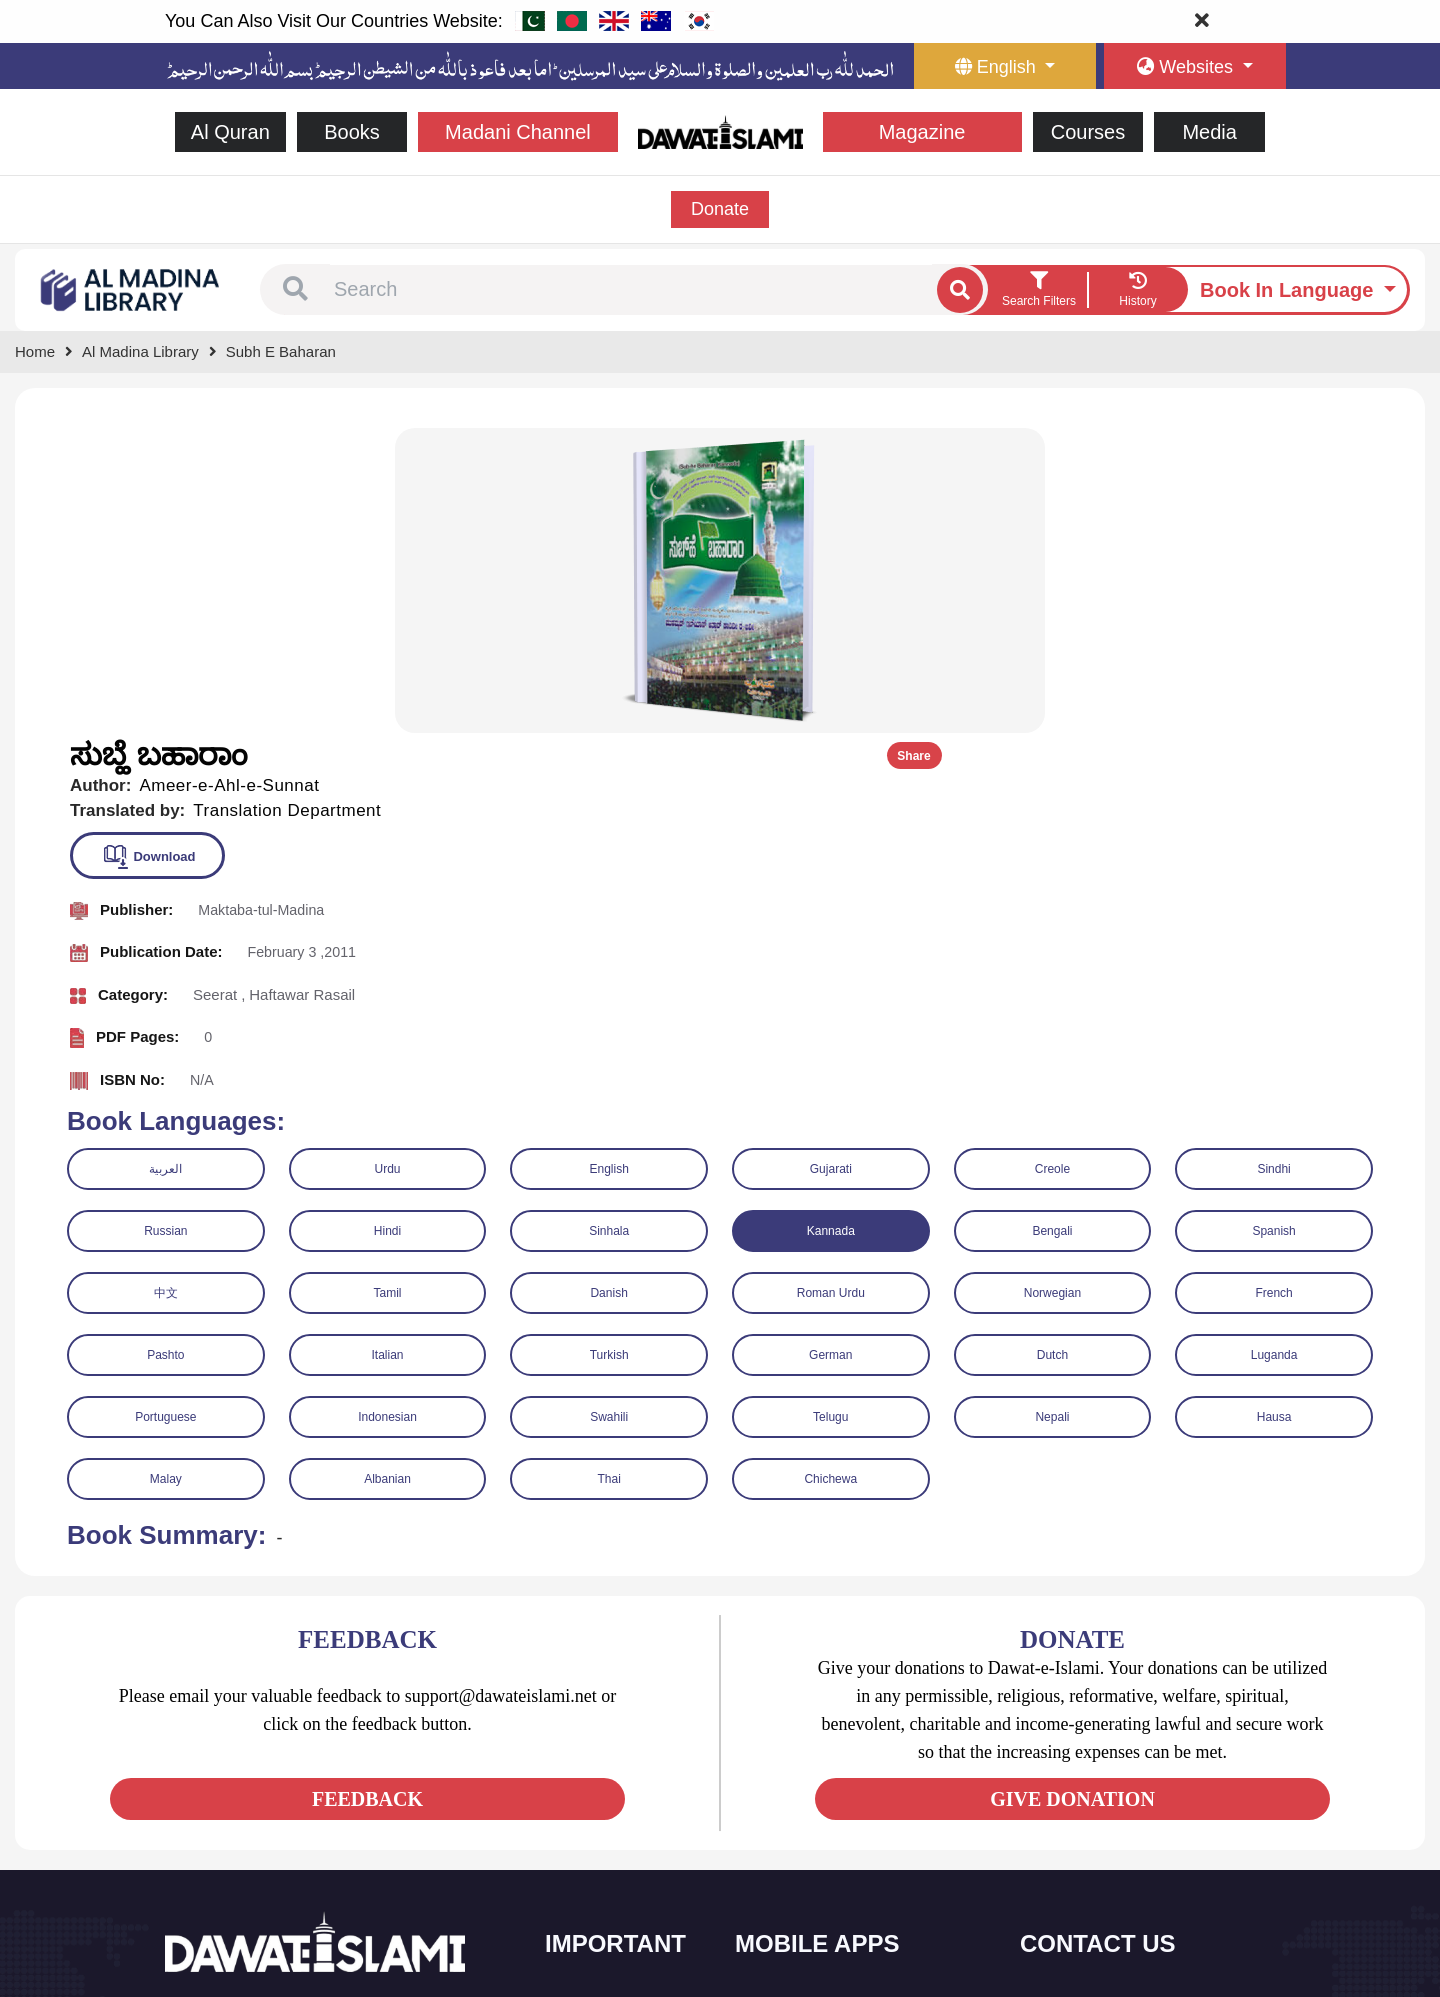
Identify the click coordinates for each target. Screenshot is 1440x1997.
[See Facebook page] (183, 1797)
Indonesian (387, 1108)
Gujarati (831, 860)
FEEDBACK (367, 1490)
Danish (608, 984)
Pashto (165, 1046)
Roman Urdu (831, 984)
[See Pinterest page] (327, 1797)
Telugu (830, 1108)
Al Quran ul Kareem (817, 1743)
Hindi (387, 922)
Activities (595, 1869)
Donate (720, 209)
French (1273, 984)
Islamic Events (612, 1785)
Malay (166, 1170)
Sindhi (1273, 860)
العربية (165, 860)
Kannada (831, 922)
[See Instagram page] (291, 1797)
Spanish (1273, 922)
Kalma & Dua (798, 1911)
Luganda (1274, 1046)
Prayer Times (798, 1785)
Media (1209, 132)
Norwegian (1052, 984)
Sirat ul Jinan (797, 1701)
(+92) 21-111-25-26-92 (1120, 1746)
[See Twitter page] (219, 1797)
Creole (1052, 860)
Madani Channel (518, 132)
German (830, 1046)
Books (352, 132)
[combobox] (631, 290)
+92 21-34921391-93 (1115, 1702)
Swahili (609, 1108)
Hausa (1274, 1108)
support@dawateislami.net (1131, 1789)
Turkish (609, 1046)
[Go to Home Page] (720, 130)
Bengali (1052, 922)
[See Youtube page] (255, 1797)
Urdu (387, 860)
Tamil (387, 984)
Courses (1088, 132)
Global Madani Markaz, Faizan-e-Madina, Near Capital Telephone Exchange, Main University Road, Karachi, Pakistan (1151, 1873)
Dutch (1052, 1046)
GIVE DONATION (1072, 1490)
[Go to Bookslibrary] (131, 288)
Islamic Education (621, 1911)
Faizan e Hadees (809, 1827)
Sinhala (609, 922)
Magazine (922, 132)
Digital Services (805, 1869)
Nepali (1052, 1108)
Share (1357, 447)
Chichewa (830, 1170)
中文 (166, 984)
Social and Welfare (624, 1701)
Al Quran (230, 132)
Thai (608, 1170)
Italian (387, 1046)
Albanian (387, 1170)
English (608, 860)
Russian (165, 922)
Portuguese (165, 1108)
